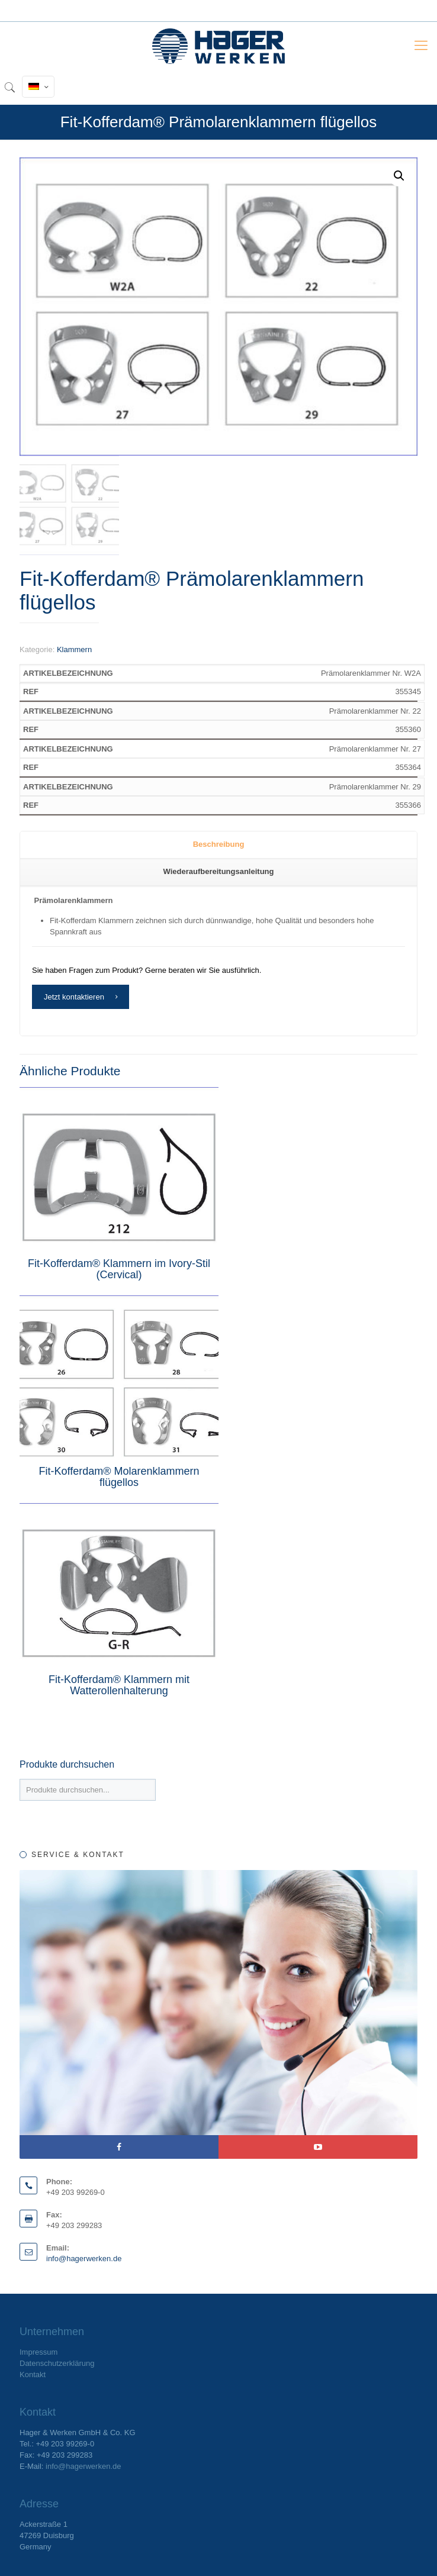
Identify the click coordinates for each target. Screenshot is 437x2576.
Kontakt (33, 2374)
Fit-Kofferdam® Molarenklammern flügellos (118, 1476)
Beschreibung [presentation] (219, 844)
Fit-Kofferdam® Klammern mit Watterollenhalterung (119, 1685)
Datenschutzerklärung (57, 2363)
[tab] (218, 845)
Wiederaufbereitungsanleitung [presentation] (218, 871)
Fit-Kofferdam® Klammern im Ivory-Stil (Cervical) (119, 1269)
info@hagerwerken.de (83, 2258)
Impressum (38, 2352)
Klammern (74, 649)
